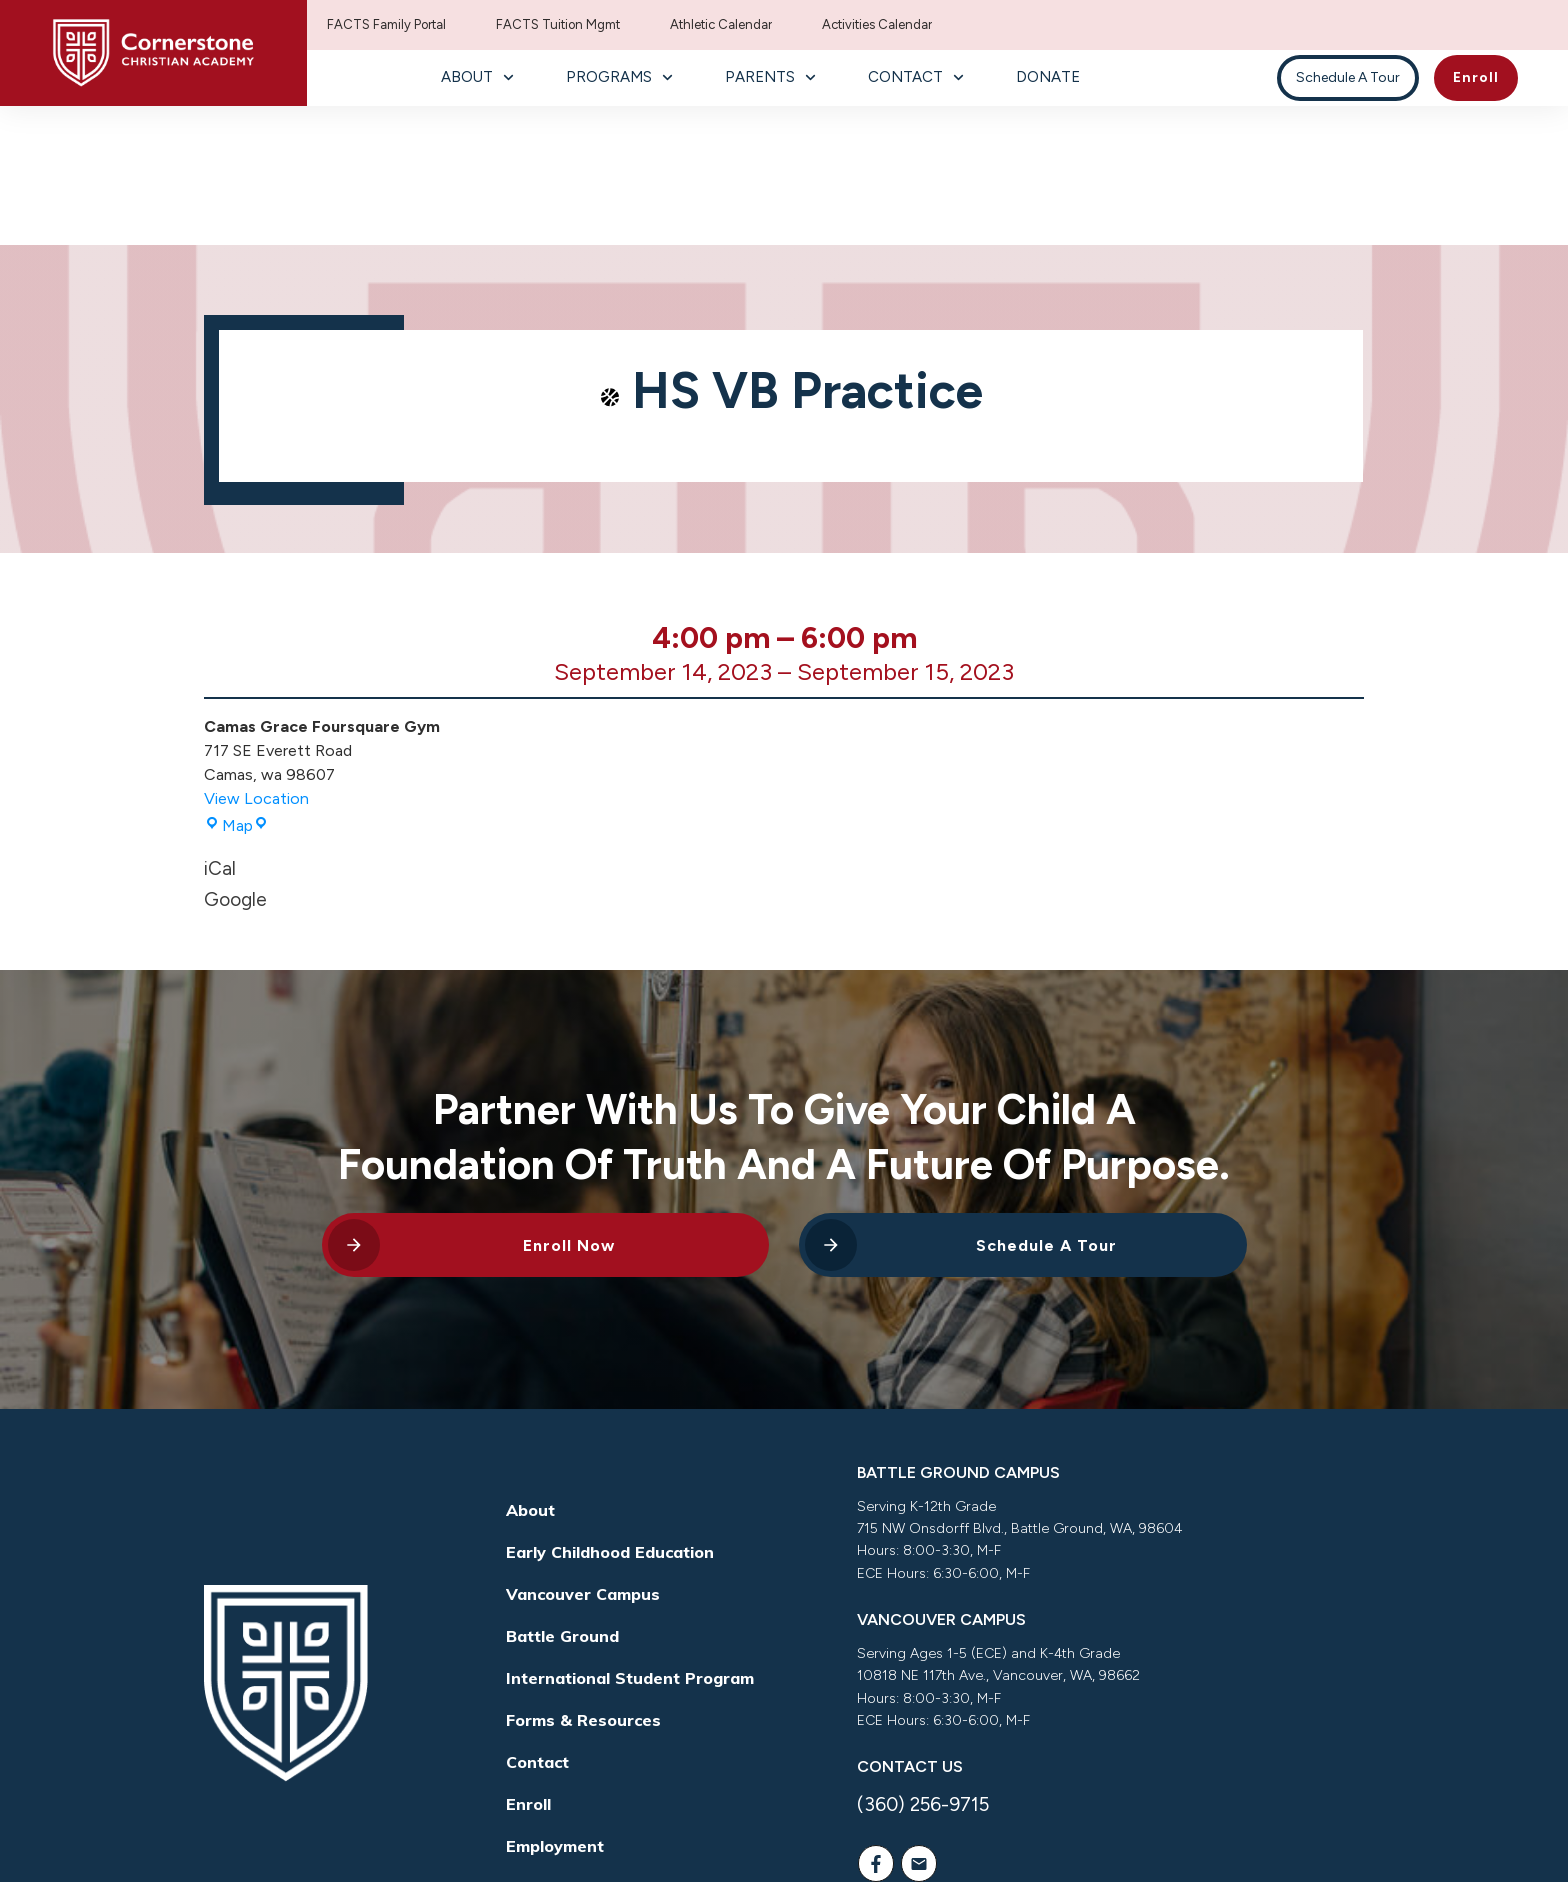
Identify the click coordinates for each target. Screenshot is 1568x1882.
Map (236, 687)
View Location (256, 660)
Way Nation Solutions (1072, 1835)
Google (235, 760)
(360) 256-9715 (923, 1666)
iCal (220, 730)
